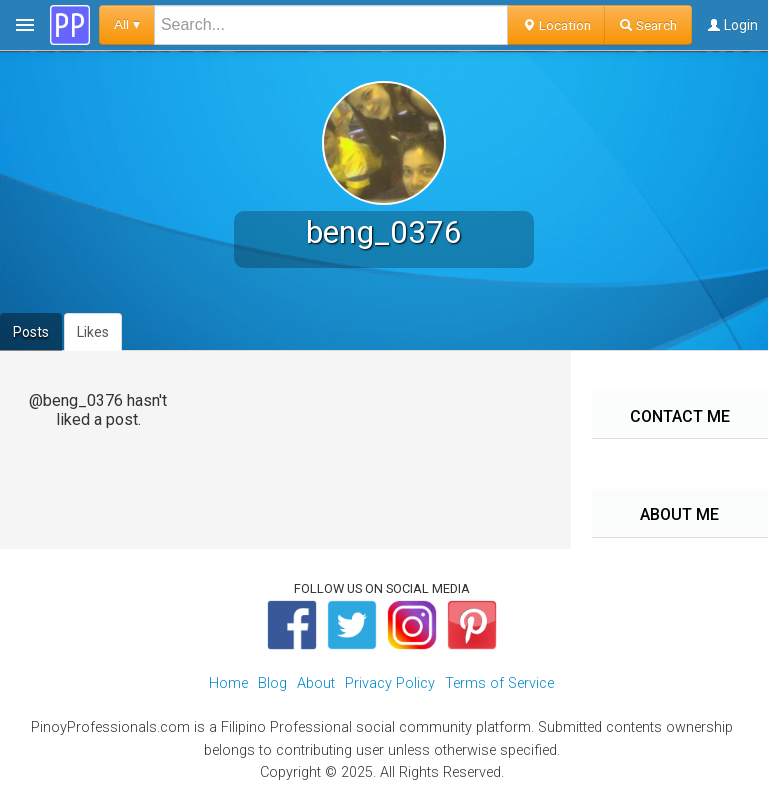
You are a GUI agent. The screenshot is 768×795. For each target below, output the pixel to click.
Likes (93, 332)
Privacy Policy (390, 683)
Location (556, 25)
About (316, 683)
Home (228, 683)
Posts (31, 332)
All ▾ (127, 24)
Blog (272, 683)
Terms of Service (499, 683)
